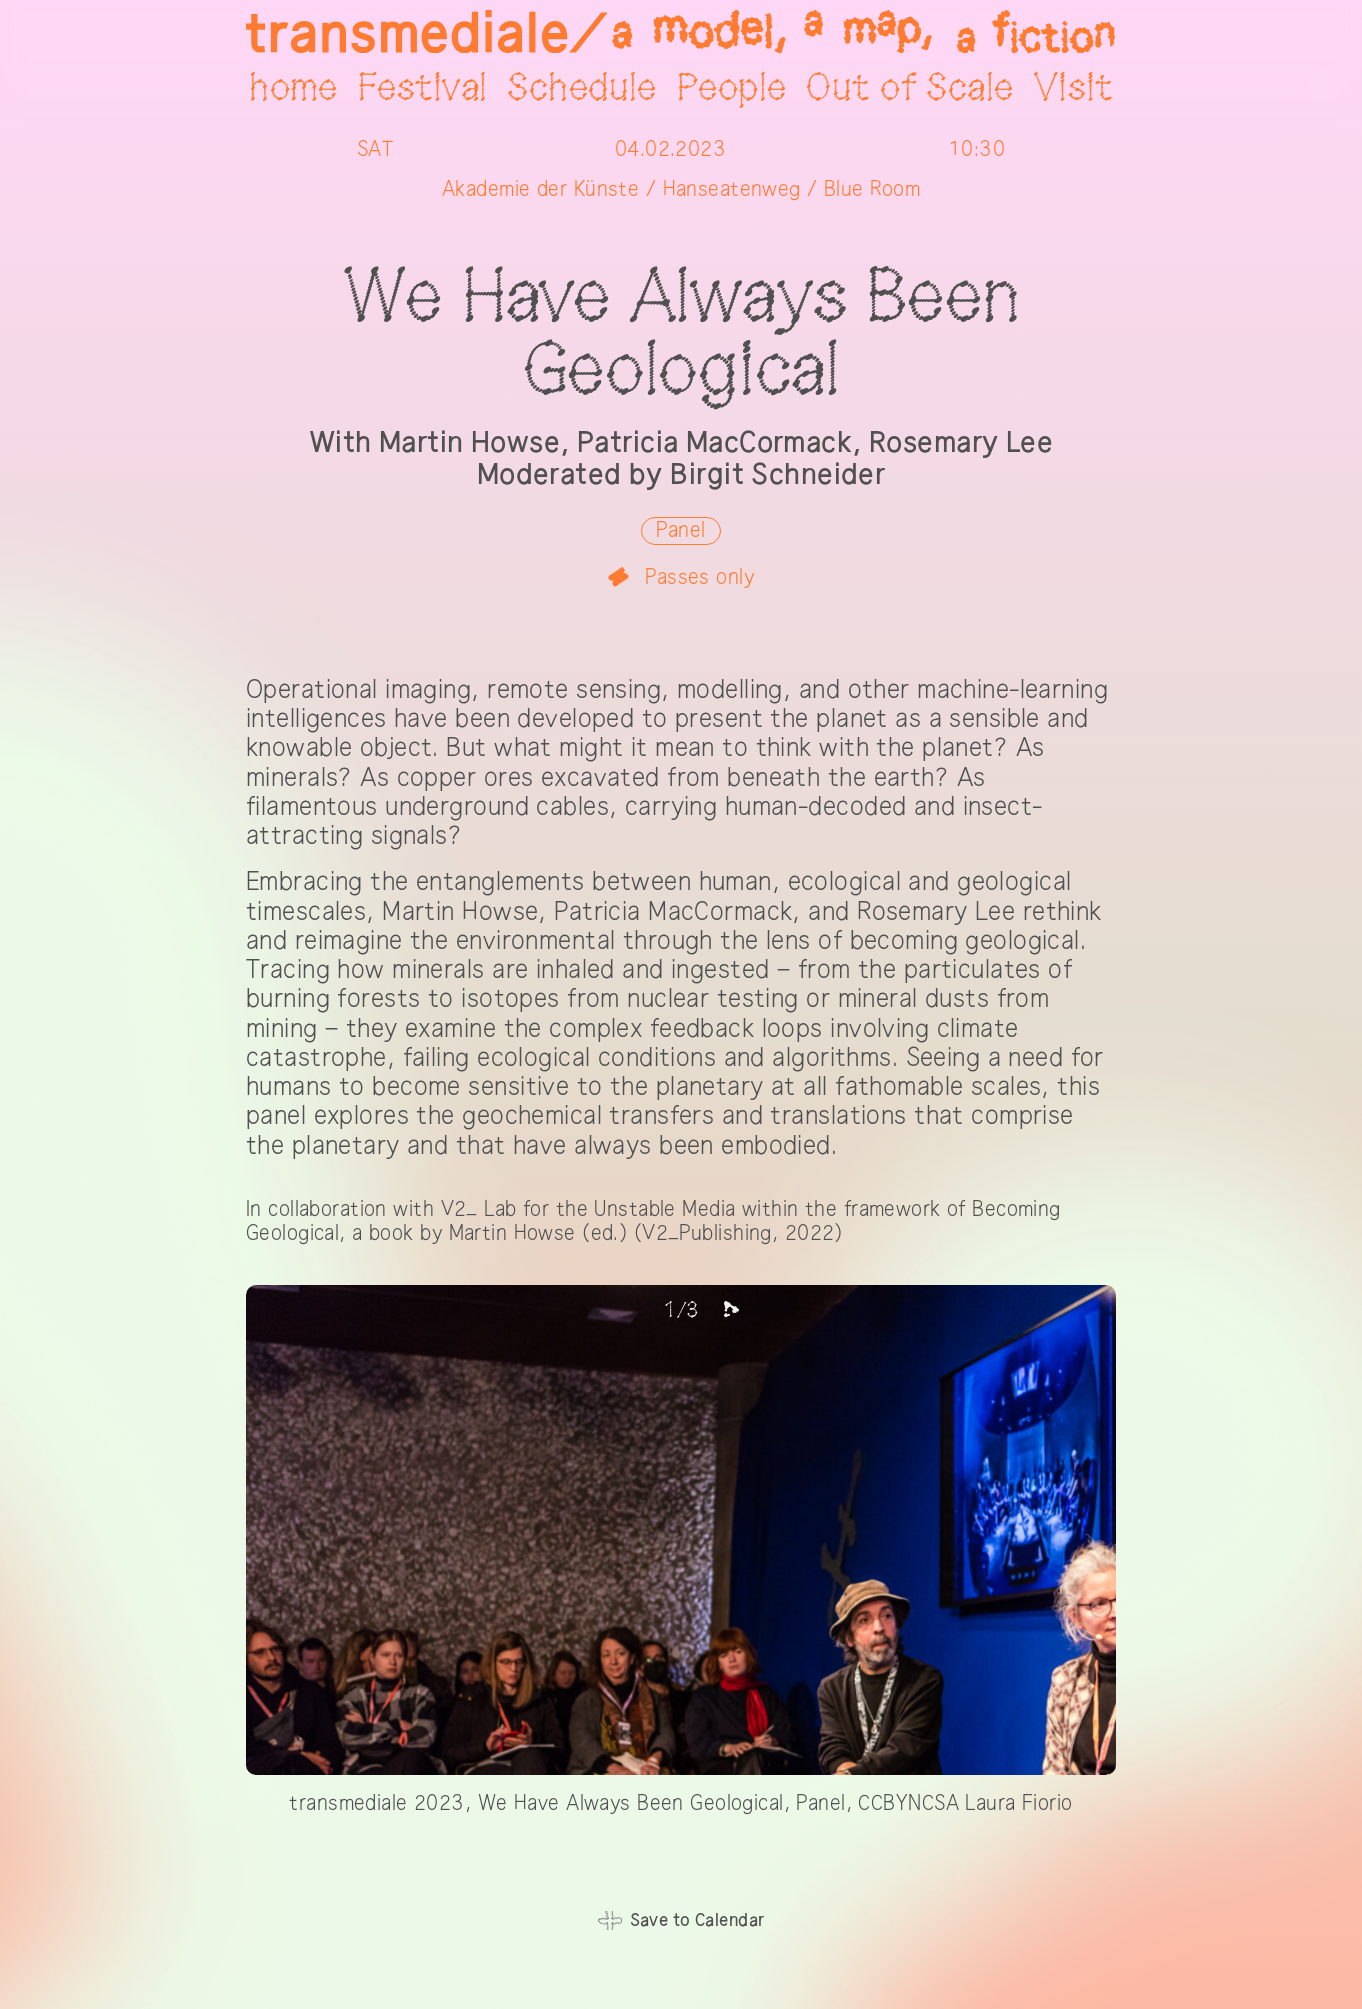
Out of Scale (909, 89)
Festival (422, 89)
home (293, 89)
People (732, 89)
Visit (1073, 89)
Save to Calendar (697, 1920)
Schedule (581, 89)
